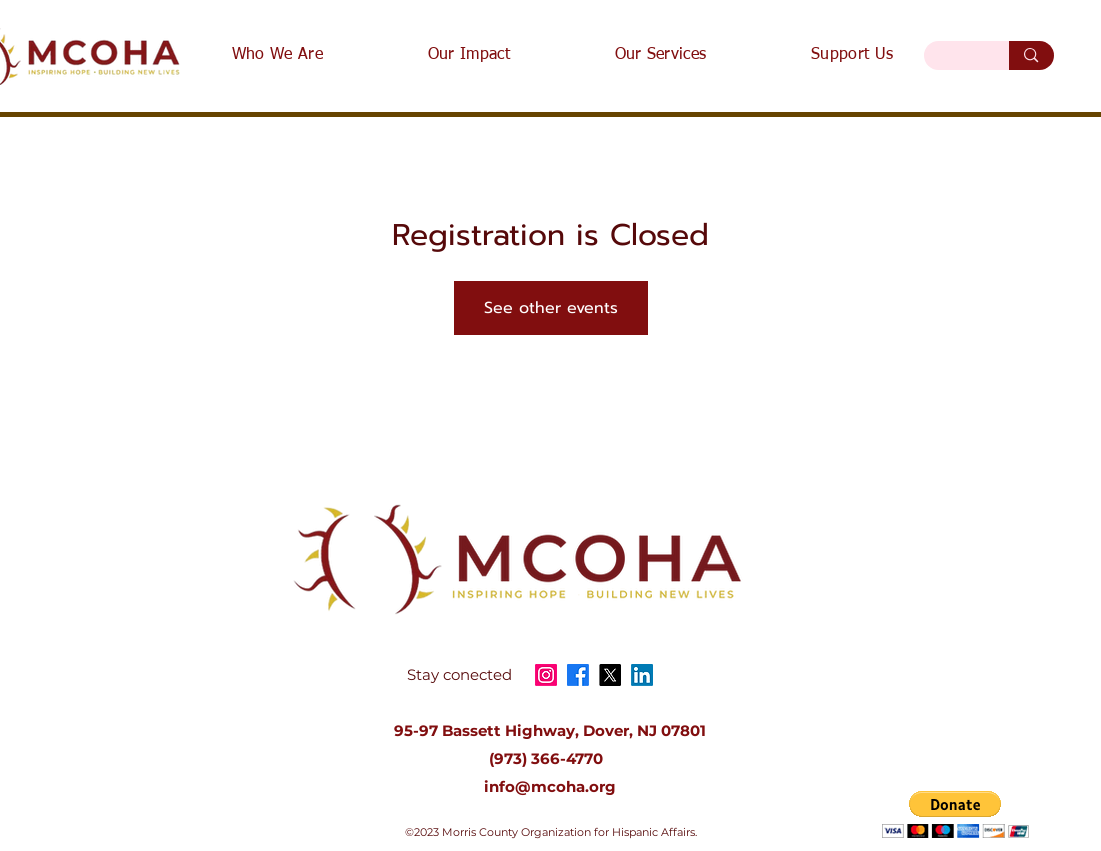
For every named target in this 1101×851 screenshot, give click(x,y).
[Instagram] (546, 675)
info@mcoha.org (550, 786)
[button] (955, 814)
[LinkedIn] (642, 675)
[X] (610, 675)
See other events (551, 308)
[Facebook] (578, 675)
